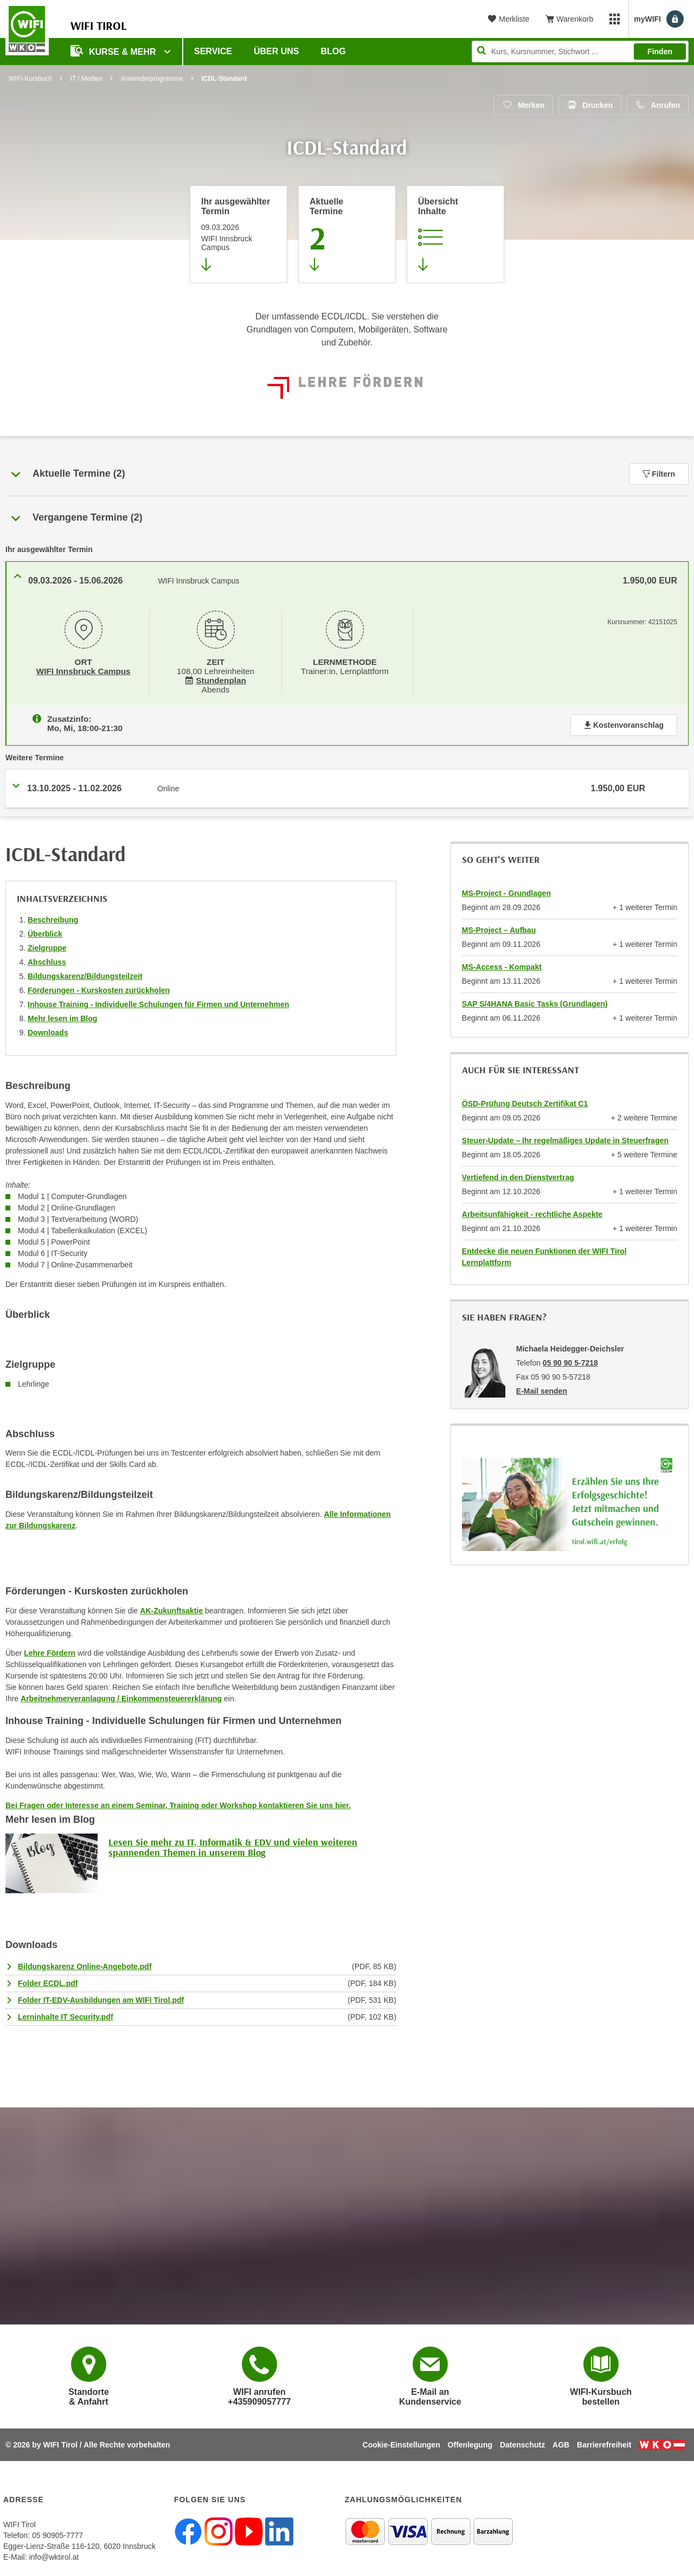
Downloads (48, 1030)
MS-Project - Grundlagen (506, 891)
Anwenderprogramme (152, 78)
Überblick (45, 931)
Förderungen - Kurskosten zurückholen (99, 988)
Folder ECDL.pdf (48, 1981)
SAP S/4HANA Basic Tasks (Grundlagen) (535, 1001)
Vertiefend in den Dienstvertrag (518, 1175)
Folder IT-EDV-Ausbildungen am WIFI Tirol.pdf (101, 1998)
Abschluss (47, 960)
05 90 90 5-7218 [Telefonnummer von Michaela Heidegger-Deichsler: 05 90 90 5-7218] (570, 1360)
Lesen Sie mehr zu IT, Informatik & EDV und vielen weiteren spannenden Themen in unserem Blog (232, 1845)
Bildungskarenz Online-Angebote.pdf (85, 1964)
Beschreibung (53, 917)
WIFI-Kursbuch (30, 78)
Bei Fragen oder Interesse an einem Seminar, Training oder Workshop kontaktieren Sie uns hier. (178, 1803)
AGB (560, 2442)
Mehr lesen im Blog (62, 1016)
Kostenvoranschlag (624, 723)
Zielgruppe (47, 945)
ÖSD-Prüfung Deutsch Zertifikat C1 (525, 1101)
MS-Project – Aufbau (499, 928)
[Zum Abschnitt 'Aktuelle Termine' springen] (347, 234)
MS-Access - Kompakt (502, 964)
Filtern (658, 474)
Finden (659, 51)
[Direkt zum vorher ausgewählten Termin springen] (238, 234)
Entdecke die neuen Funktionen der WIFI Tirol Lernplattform (544, 1255)
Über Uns (276, 51)
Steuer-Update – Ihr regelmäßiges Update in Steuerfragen (565, 1138)
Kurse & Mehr (114, 50)
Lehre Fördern (49, 1650)
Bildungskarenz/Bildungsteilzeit (85, 974)
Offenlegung (470, 2442)
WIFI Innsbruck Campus (83, 670)
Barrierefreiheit (604, 2442)
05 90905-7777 (57, 2533)
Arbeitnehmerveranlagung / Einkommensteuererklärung (121, 1696)
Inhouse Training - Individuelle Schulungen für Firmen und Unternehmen (158, 1002)
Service (213, 51)
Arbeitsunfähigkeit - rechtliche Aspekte (532, 1212)
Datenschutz (522, 2442)
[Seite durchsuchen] (580, 51)
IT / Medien (86, 78)
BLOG (333, 51)
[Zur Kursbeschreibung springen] (455, 234)
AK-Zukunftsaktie (171, 1608)
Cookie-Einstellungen (401, 2442)
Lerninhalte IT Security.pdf (65, 2014)
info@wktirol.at (54, 2555)
